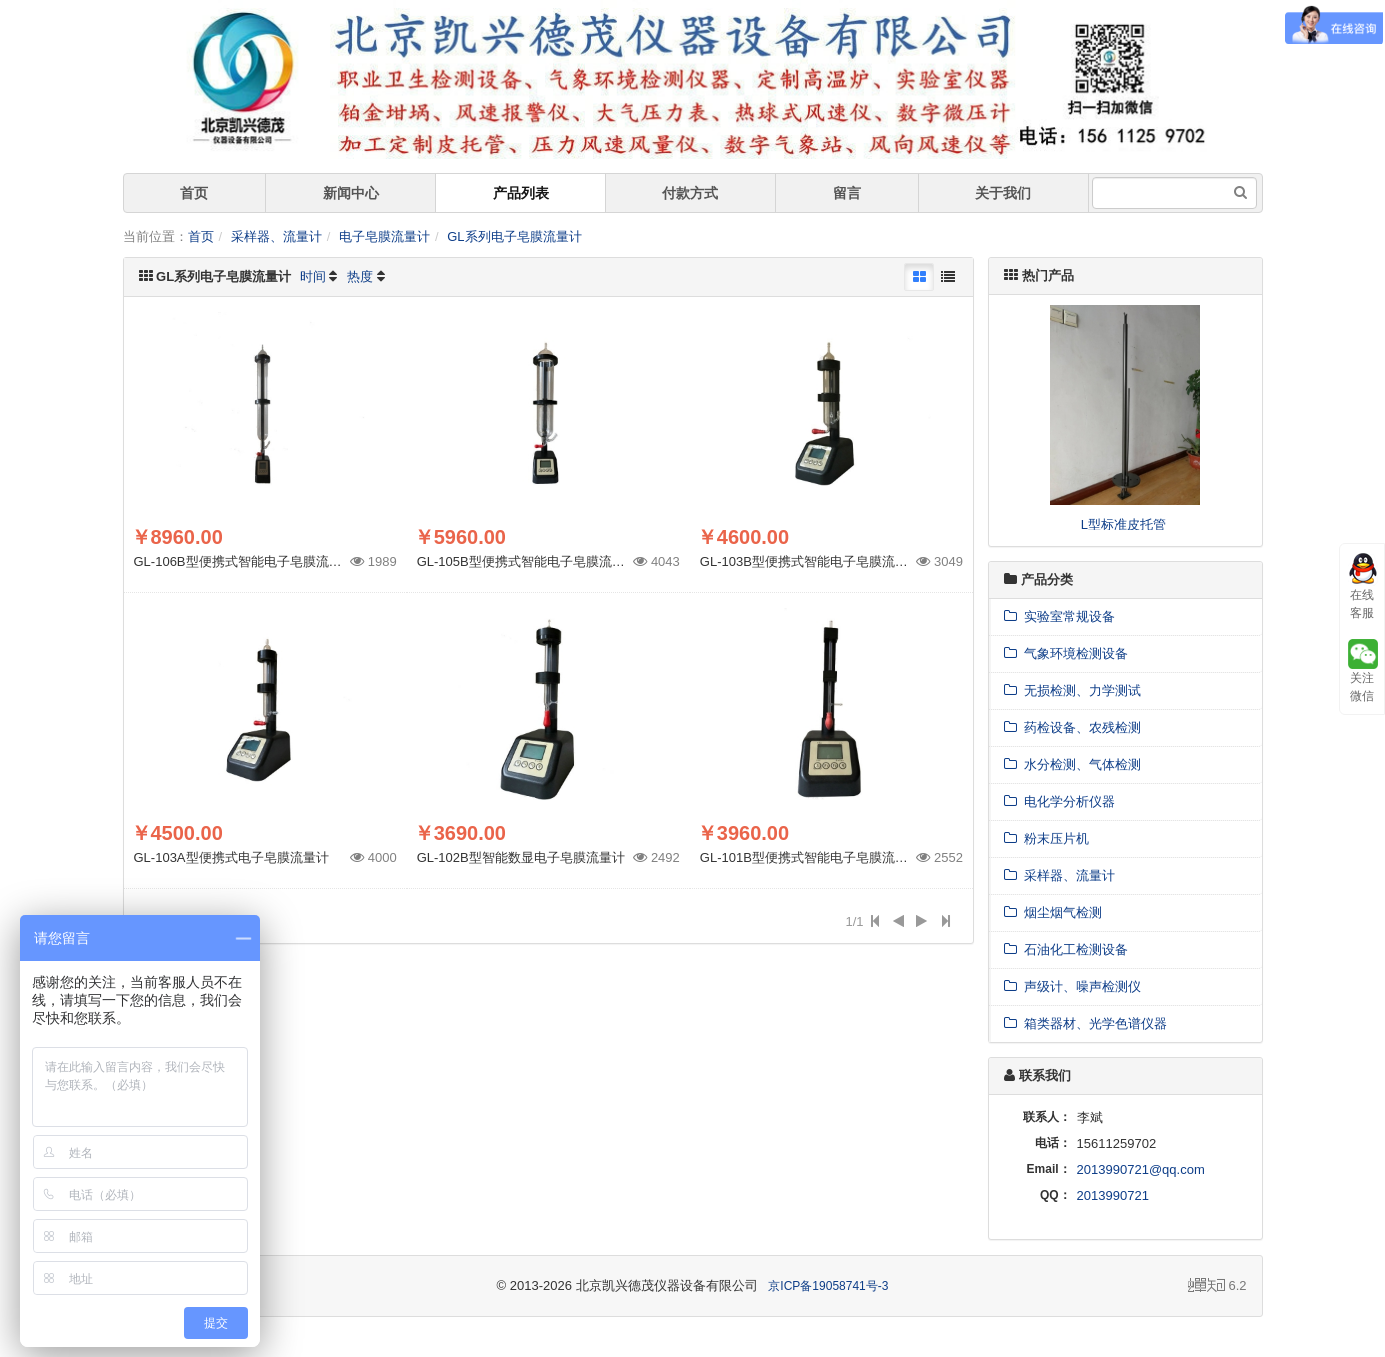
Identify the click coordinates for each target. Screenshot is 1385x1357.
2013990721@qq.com (1141, 1169)
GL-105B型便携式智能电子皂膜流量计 (527, 561)
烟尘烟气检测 (1053, 912)
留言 (847, 193)
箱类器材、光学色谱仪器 (1085, 1023)
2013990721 (1113, 1195)
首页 (194, 193)
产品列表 (521, 193)
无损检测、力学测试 (1072, 690)
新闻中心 (351, 193)
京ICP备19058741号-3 (828, 1286)
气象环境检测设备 (1066, 653)
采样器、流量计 (276, 236)
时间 (313, 276)
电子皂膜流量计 (384, 236)
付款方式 (690, 193)
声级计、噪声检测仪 (1072, 986)
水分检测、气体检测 (1072, 764)
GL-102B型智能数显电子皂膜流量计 (521, 857)
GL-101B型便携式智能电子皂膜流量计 (810, 857)
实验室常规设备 (1059, 616)
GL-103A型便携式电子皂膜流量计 (231, 857)
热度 (360, 276)
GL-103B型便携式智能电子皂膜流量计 (810, 561)
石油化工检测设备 (1066, 949)
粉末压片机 (1046, 838)
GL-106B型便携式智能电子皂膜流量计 (244, 561)
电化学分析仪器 (1059, 801)
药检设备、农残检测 (1072, 727)
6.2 (1217, 1287)
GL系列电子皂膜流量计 (514, 236)
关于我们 (1003, 193)
